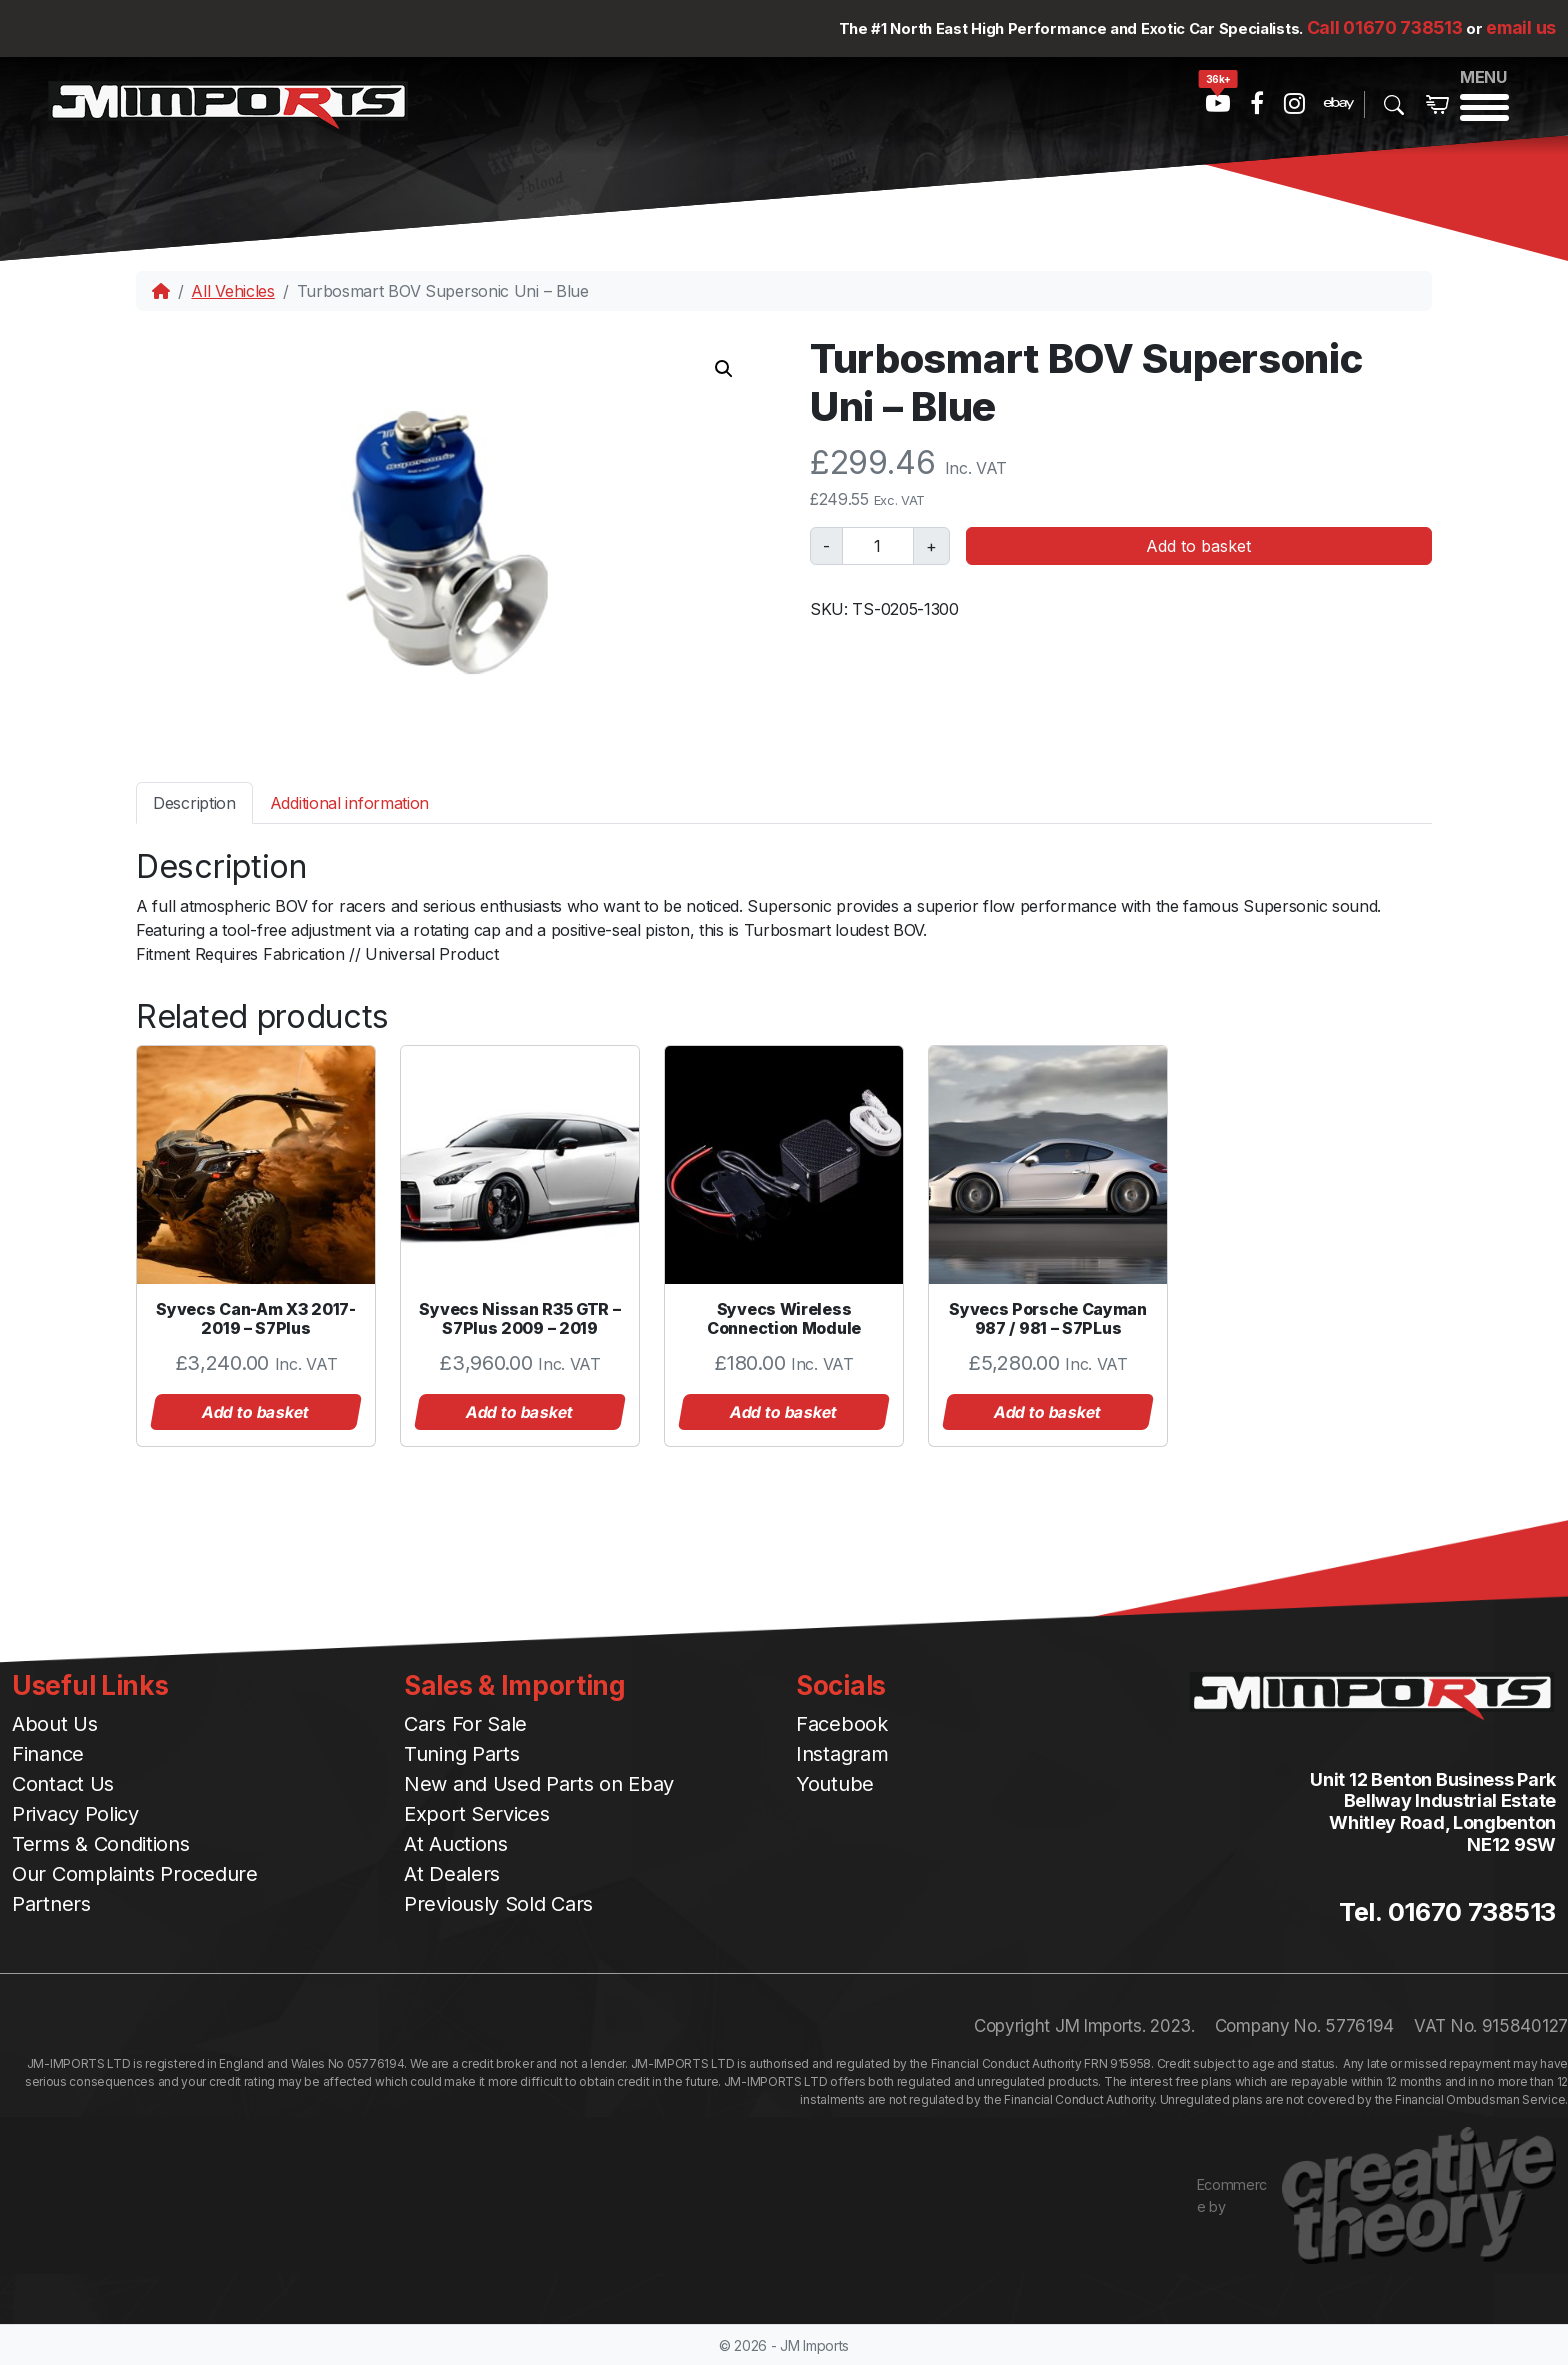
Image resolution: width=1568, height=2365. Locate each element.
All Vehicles (232, 291)
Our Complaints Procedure (135, 1874)
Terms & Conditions (101, 1844)
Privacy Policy (75, 1814)
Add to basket (1198, 546)
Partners (51, 1904)
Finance (48, 1754)
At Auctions (456, 1844)
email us (1521, 27)
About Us (55, 1724)
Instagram (842, 1754)
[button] (724, 369)
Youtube (835, 1784)
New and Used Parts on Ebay (539, 1784)
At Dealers (452, 1874)
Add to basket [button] (256, 1412)
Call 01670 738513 (1385, 27)
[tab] (194, 802)
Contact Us (63, 1784)
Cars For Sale (465, 1724)
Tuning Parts (461, 1754)
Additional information (349, 803)
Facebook (842, 1724)
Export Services (477, 1814)
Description (194, 803)
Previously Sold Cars (498, 1904)
